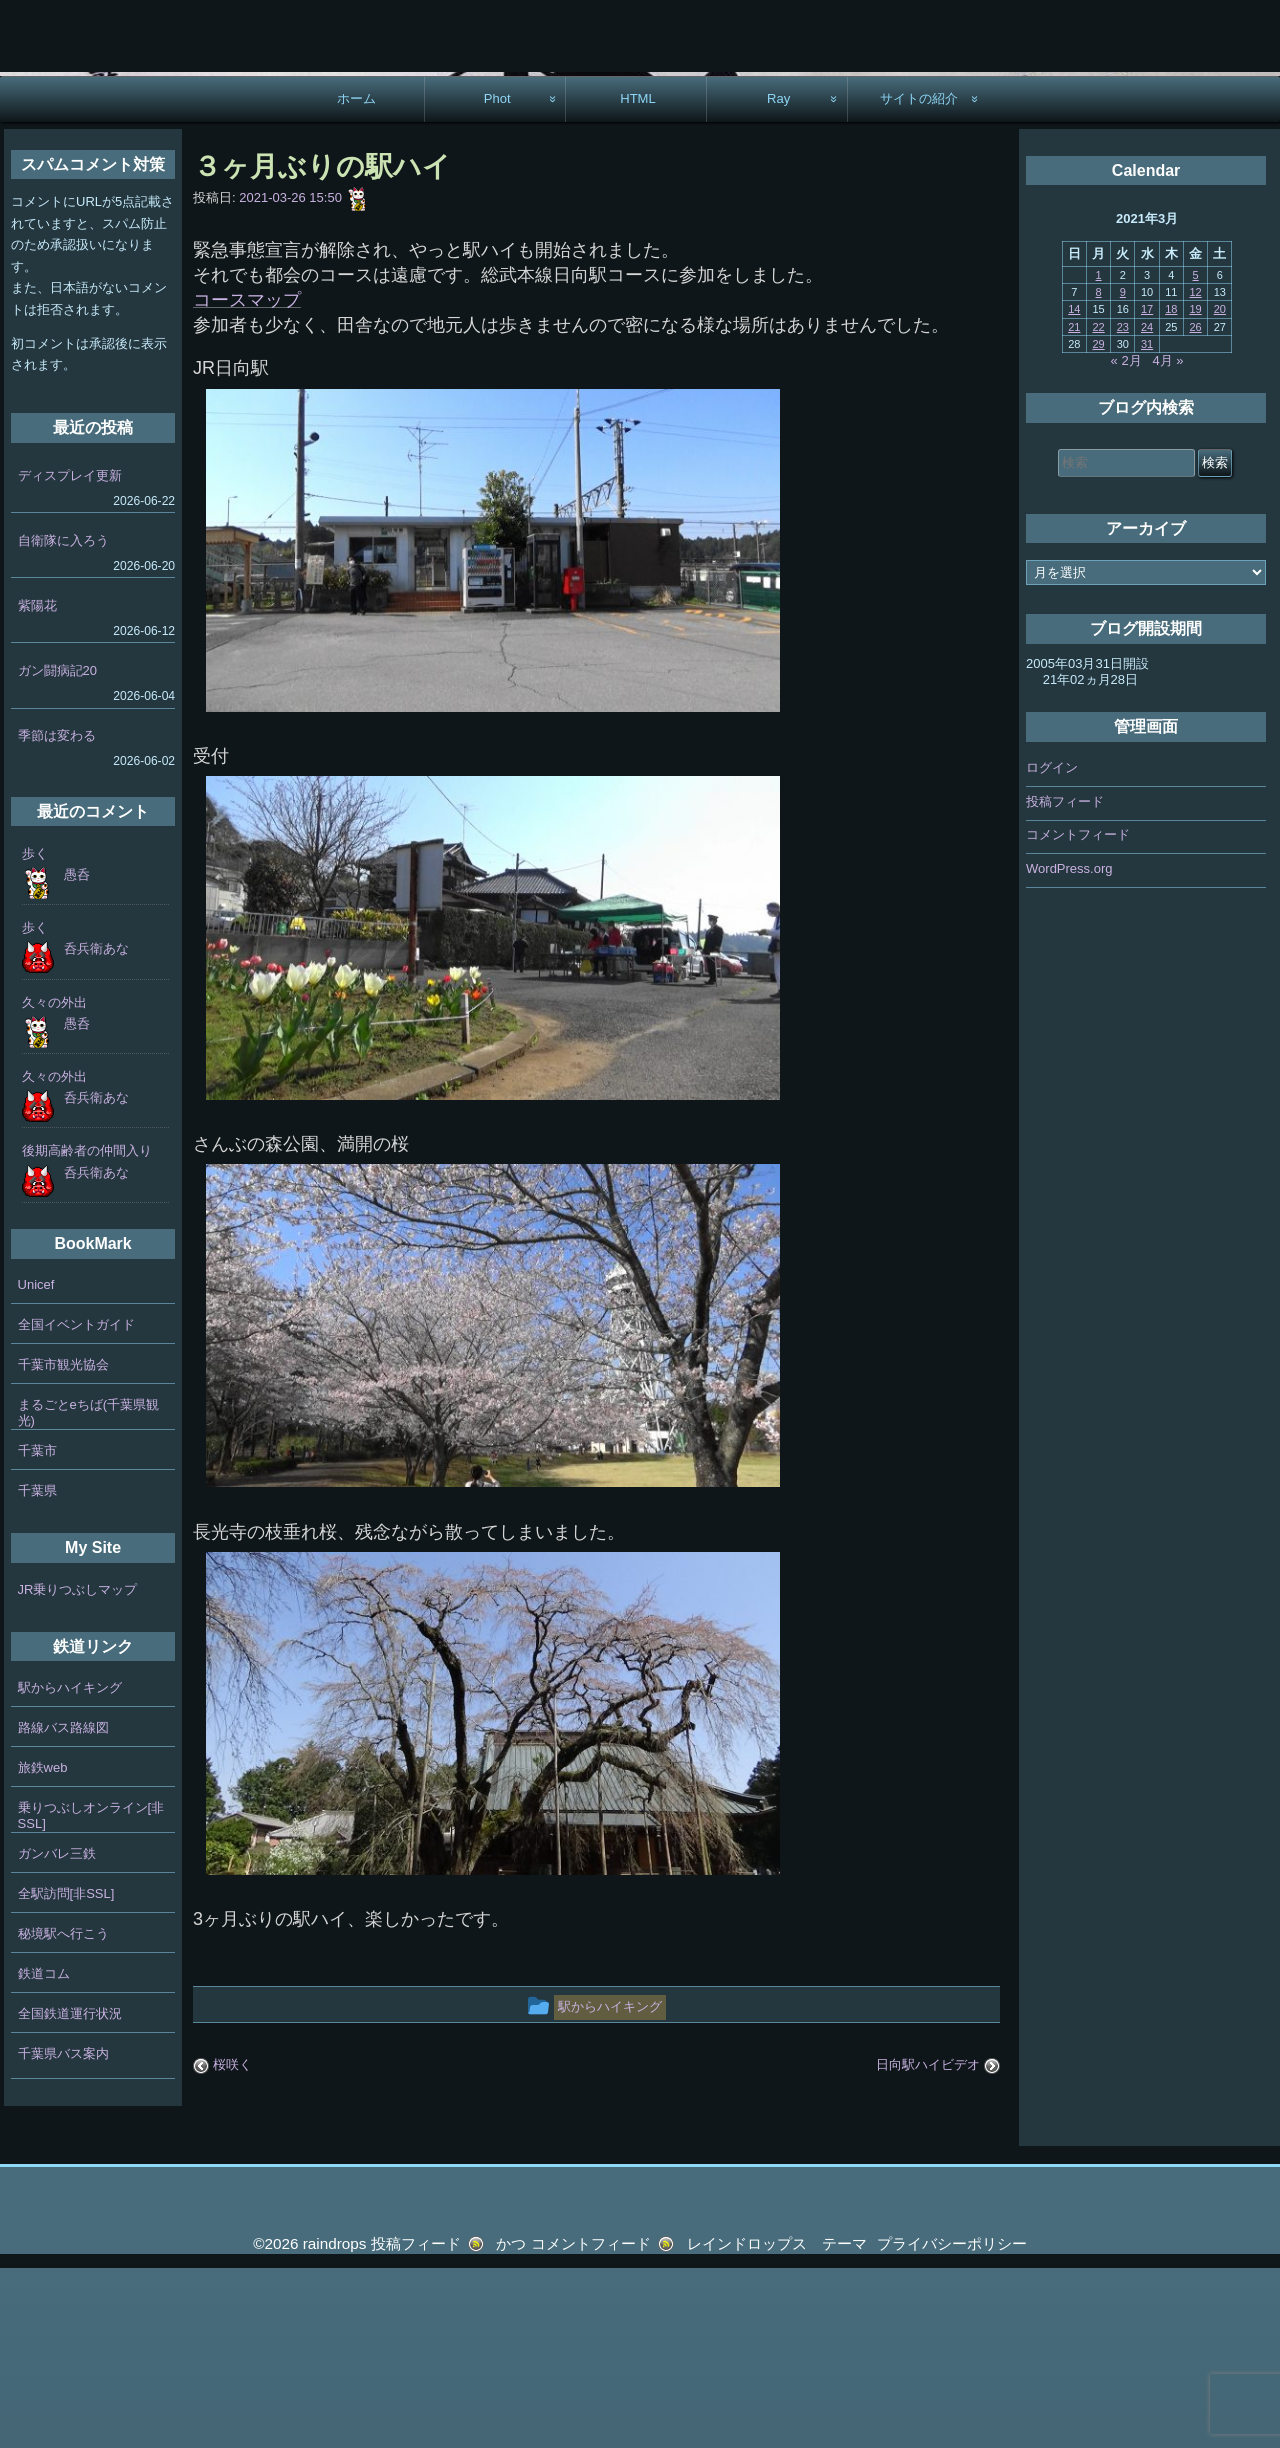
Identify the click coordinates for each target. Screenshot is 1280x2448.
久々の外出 (54, 1181)
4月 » (1168, 539)
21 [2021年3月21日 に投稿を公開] (1074, 506)
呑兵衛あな (96, 1127)
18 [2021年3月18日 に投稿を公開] (1171, 488)
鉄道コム (44, 2152)
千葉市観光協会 (63, 1543)
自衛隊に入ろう (63, 719)
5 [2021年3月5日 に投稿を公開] (1196, 454)
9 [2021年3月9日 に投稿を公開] (1123, 471)
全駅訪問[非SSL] (66, 2072)
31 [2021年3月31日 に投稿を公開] (1147, 523)
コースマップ (247, 479)
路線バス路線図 (63, 1906)
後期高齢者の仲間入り (87, 1329)
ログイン (1052, 946)
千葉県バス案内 (63, 2232)
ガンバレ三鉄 (57, 2032)
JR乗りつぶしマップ (78, 1768)
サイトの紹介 (919, 277)
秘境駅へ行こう (63, 2112)
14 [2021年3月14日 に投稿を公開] (1074, 488)
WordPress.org (1069, 1046)
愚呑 (77, 1053)
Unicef (36, 1463)
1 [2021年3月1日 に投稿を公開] (1099, 454)
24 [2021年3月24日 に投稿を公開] (1147, 506)
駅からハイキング (70, 1866)
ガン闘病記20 (57, 849)
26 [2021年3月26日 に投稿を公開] (1195, 506)
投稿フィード (1065, 979)
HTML (638, 277)
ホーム (356, 277)
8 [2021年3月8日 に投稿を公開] (1099, 471)
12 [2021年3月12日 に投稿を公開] (1195, 471)
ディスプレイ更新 (70, 653)
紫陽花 (37, 784)
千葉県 (37, 1669)
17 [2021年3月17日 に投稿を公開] (1147, 488)
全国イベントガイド (76, 1503)
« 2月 (1126, 539)
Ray (778, 277)
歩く (35, 1032)
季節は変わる (57, 914)
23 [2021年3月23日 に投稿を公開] (1123, 506)
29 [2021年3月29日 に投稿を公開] (1098, 523)
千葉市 (37, 1629)
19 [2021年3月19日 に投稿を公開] (1195, 488)
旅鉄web (43, 1946)
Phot (497, 277)
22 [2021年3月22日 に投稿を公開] (1098, 506)
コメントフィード (1078, 1013)
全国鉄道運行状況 (70, 2192)
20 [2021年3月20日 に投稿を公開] (1220, 488)
